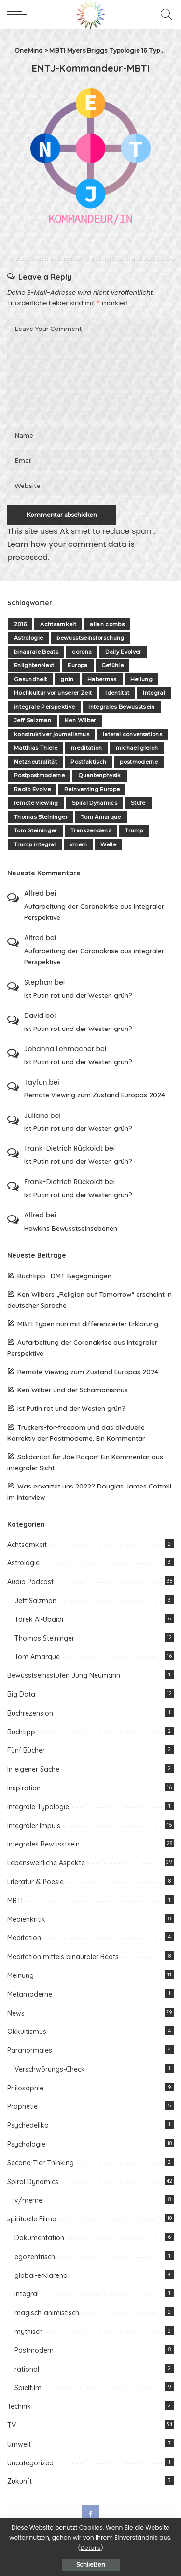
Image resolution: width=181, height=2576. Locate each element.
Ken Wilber (80, 720)
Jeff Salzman (32, 720)
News (16, 2013)
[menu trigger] (19, 14)
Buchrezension (30, 1713)
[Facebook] (90, 2514)
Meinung (20, 1975)
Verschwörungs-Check (49, 2069)
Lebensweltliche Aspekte (46, 1863)
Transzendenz (90, 830)
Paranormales (29, 2050)
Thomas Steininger (41, 817)
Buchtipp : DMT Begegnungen (64, 1276)
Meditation (24, 1937)
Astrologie (28, 637)
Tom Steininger (35, 830)
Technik (19, 2406)
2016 (20, 624)
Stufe (138, 803)
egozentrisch (34, 2256)
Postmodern (34, 2350)
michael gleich (137, 747)
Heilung (141, 679)
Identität (117, 692)
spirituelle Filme (31, 2219)
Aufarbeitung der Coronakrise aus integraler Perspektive (94, 911)
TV (11, 2425)
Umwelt (19, 2444)
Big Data (21, 1694)
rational (26, 2369)
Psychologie (26, 2144)
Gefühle (112, 665)
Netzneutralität (35, 761)
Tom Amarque (101, 817)
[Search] (164, 14)
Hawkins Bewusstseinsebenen (70, 1228)
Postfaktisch (88, 761)
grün (66, 679)
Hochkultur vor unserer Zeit (53, 692)
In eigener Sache (33, 1769)
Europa (77, 665)
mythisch (28, 2331)
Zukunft (19, 2481)
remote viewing (36, 803)
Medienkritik (26, 1919)
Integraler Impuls (33, 1825)
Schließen (90, 2564)
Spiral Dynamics (94, 803)
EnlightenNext (34, 665)
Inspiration (24, 1788)
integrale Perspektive (44, 706)
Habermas (102, 679)
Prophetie (22, 2106)
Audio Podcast (30, 1581)
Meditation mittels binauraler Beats (63, 1956)
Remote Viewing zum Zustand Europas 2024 (94, 1094)
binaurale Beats (36, 651)
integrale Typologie (38, 1807)
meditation (86, 747)
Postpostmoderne (39, 775)
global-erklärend (41, 2275)
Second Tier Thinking (40, 2163)
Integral (154, 692)
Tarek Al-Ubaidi (38, 1619)
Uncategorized (30, 2463)
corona (82, 651)
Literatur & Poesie (35, 1881)
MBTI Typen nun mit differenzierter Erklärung (87, 1323)
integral (26, 2294)
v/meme (28, 2200)
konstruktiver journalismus (51, 734)
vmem (78, 844)
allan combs (107, 624)
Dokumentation (39, 2237)
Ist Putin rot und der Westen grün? (78, 995)
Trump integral (35, 844)
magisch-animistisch (46, 2312)
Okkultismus (26, 2031)
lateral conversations (132, 734)
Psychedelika (28, 2125)
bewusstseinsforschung (90, 637)
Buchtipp (21, 1732)
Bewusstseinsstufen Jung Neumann (63, 1675)
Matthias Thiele (35, 747)
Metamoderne (29, 1994)
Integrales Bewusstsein (121, 706)
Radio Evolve (32, 789)
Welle (108, 844)
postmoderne (139, 761)
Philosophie (25, 2088)
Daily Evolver (123, 651)
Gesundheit (30, 679)
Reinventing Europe (92, 789)
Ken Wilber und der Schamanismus (72, 1390)
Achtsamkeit (58, 624)
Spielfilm (28, 2387)
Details (91, 2548)
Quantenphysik (99, 775)
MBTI (15, 1900)
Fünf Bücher (26, 1750)
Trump (134, 830)
